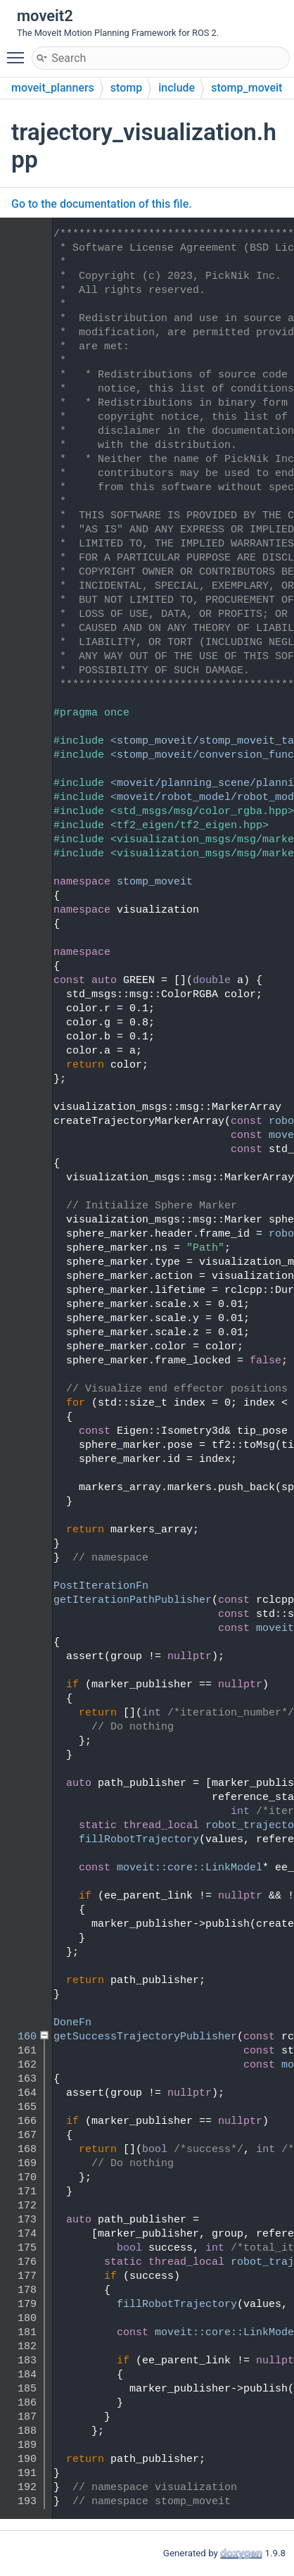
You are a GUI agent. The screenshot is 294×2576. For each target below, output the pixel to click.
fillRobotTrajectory (139, 1840)
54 (21, 910)
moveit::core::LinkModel (189, 1868)
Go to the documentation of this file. (101, 204)
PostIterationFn (100, 1586)
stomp (126, 87)
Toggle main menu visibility (19, 51)
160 (21, 2037)
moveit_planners (52, 87)
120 (21, 1600)
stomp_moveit (246, 87)
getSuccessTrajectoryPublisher (145, 2037)
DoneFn (72, 2023)
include (176, 87)
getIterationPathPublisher (132, 1600)
